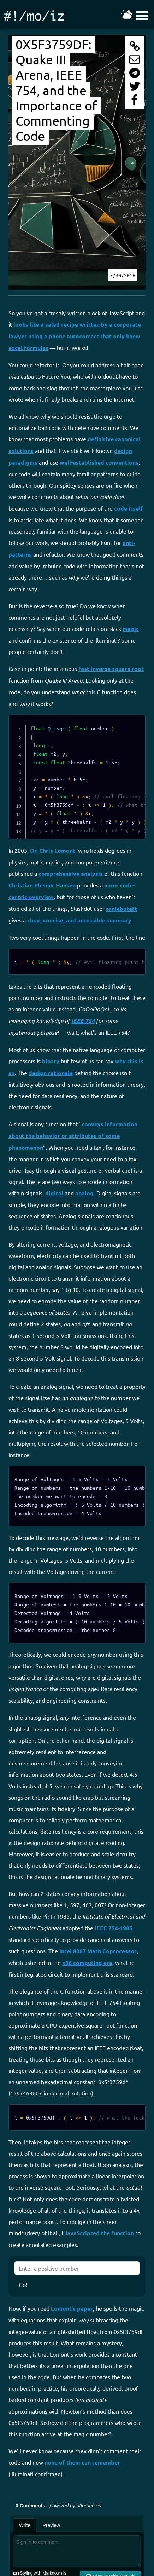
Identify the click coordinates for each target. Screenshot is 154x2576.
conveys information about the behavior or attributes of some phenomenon (72, 1135)
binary (50, 1061)
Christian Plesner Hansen (42, 885)
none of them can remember (82, 2462)
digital (54, 1193)
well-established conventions (99, 462)
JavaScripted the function (99, 2233)
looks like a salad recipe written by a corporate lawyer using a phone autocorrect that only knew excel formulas (74, 336)
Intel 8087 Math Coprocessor (98, 1951)
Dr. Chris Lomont (52, 850)
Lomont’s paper (72, 2308)
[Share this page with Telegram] (134, 73)
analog (84, 1193)
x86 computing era (87, 1962)
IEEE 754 (83, 1020)
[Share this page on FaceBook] (134, 100)
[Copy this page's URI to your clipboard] (134, 46)
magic (131, 628)
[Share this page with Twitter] (134, 86)
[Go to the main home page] (34, 15)
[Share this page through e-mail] (134, 59)
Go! (23, 2284)
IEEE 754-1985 (113, 1928)
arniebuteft (121, 908)
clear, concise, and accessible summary (79, 920)
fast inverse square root (111, 668)
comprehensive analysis (70, 873)
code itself (128, 508)
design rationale (51, 1072)
